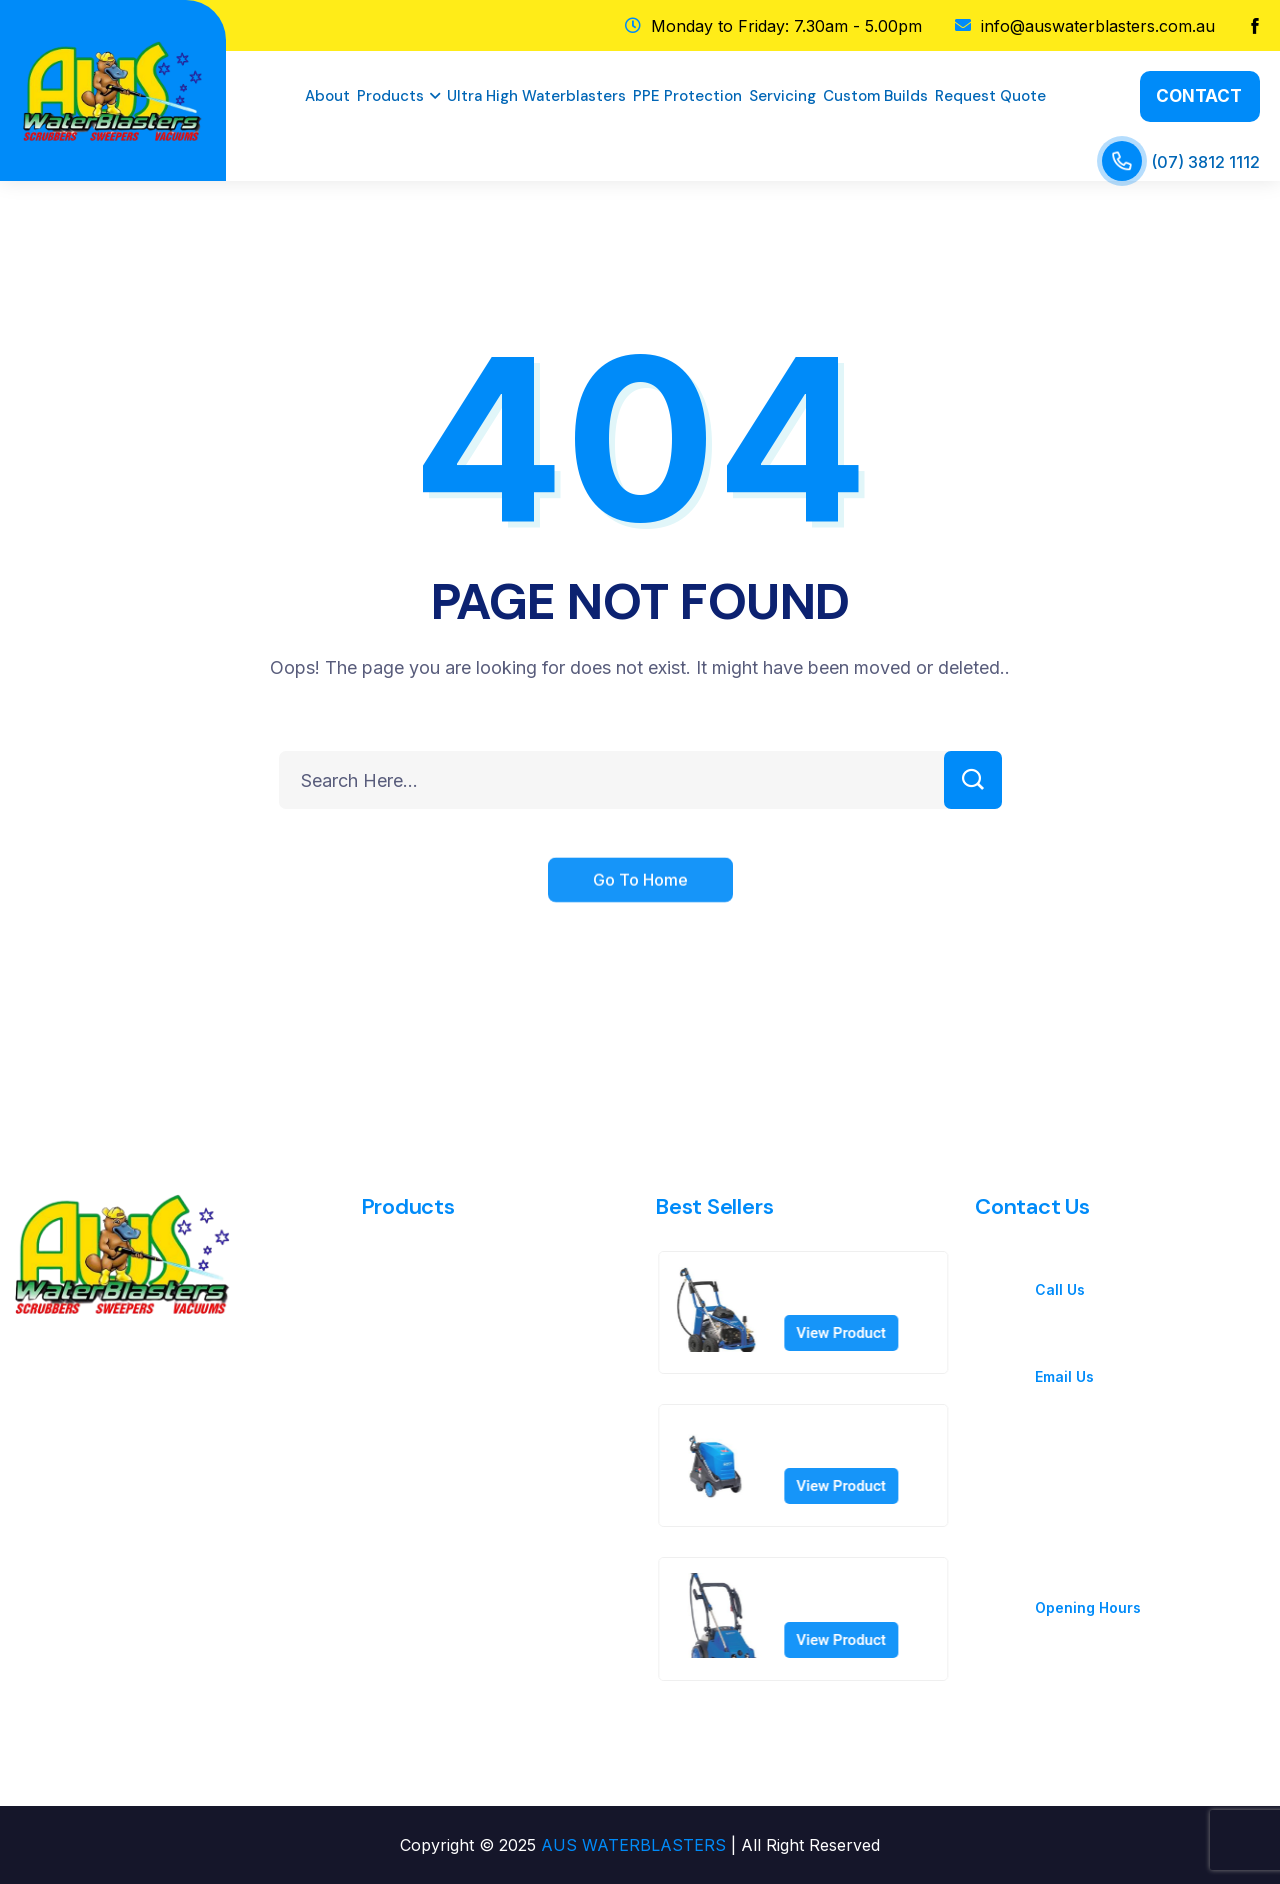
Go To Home (640, 900)
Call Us (1060, 1289)
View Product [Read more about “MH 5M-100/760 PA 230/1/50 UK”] (862, 1486)
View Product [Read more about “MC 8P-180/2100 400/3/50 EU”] (862, 1333)
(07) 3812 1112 (1205, 162)
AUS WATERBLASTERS (633, 1845)
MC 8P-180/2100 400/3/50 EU (866, 1289)
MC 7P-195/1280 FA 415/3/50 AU (876, 1595)
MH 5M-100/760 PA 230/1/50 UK (876, 1442)
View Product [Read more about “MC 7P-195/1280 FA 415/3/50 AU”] (862, 1640)
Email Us (1064, 1376)
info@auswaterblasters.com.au (1148, 1352)
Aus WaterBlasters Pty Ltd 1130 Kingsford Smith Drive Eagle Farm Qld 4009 (1132, 1466)
